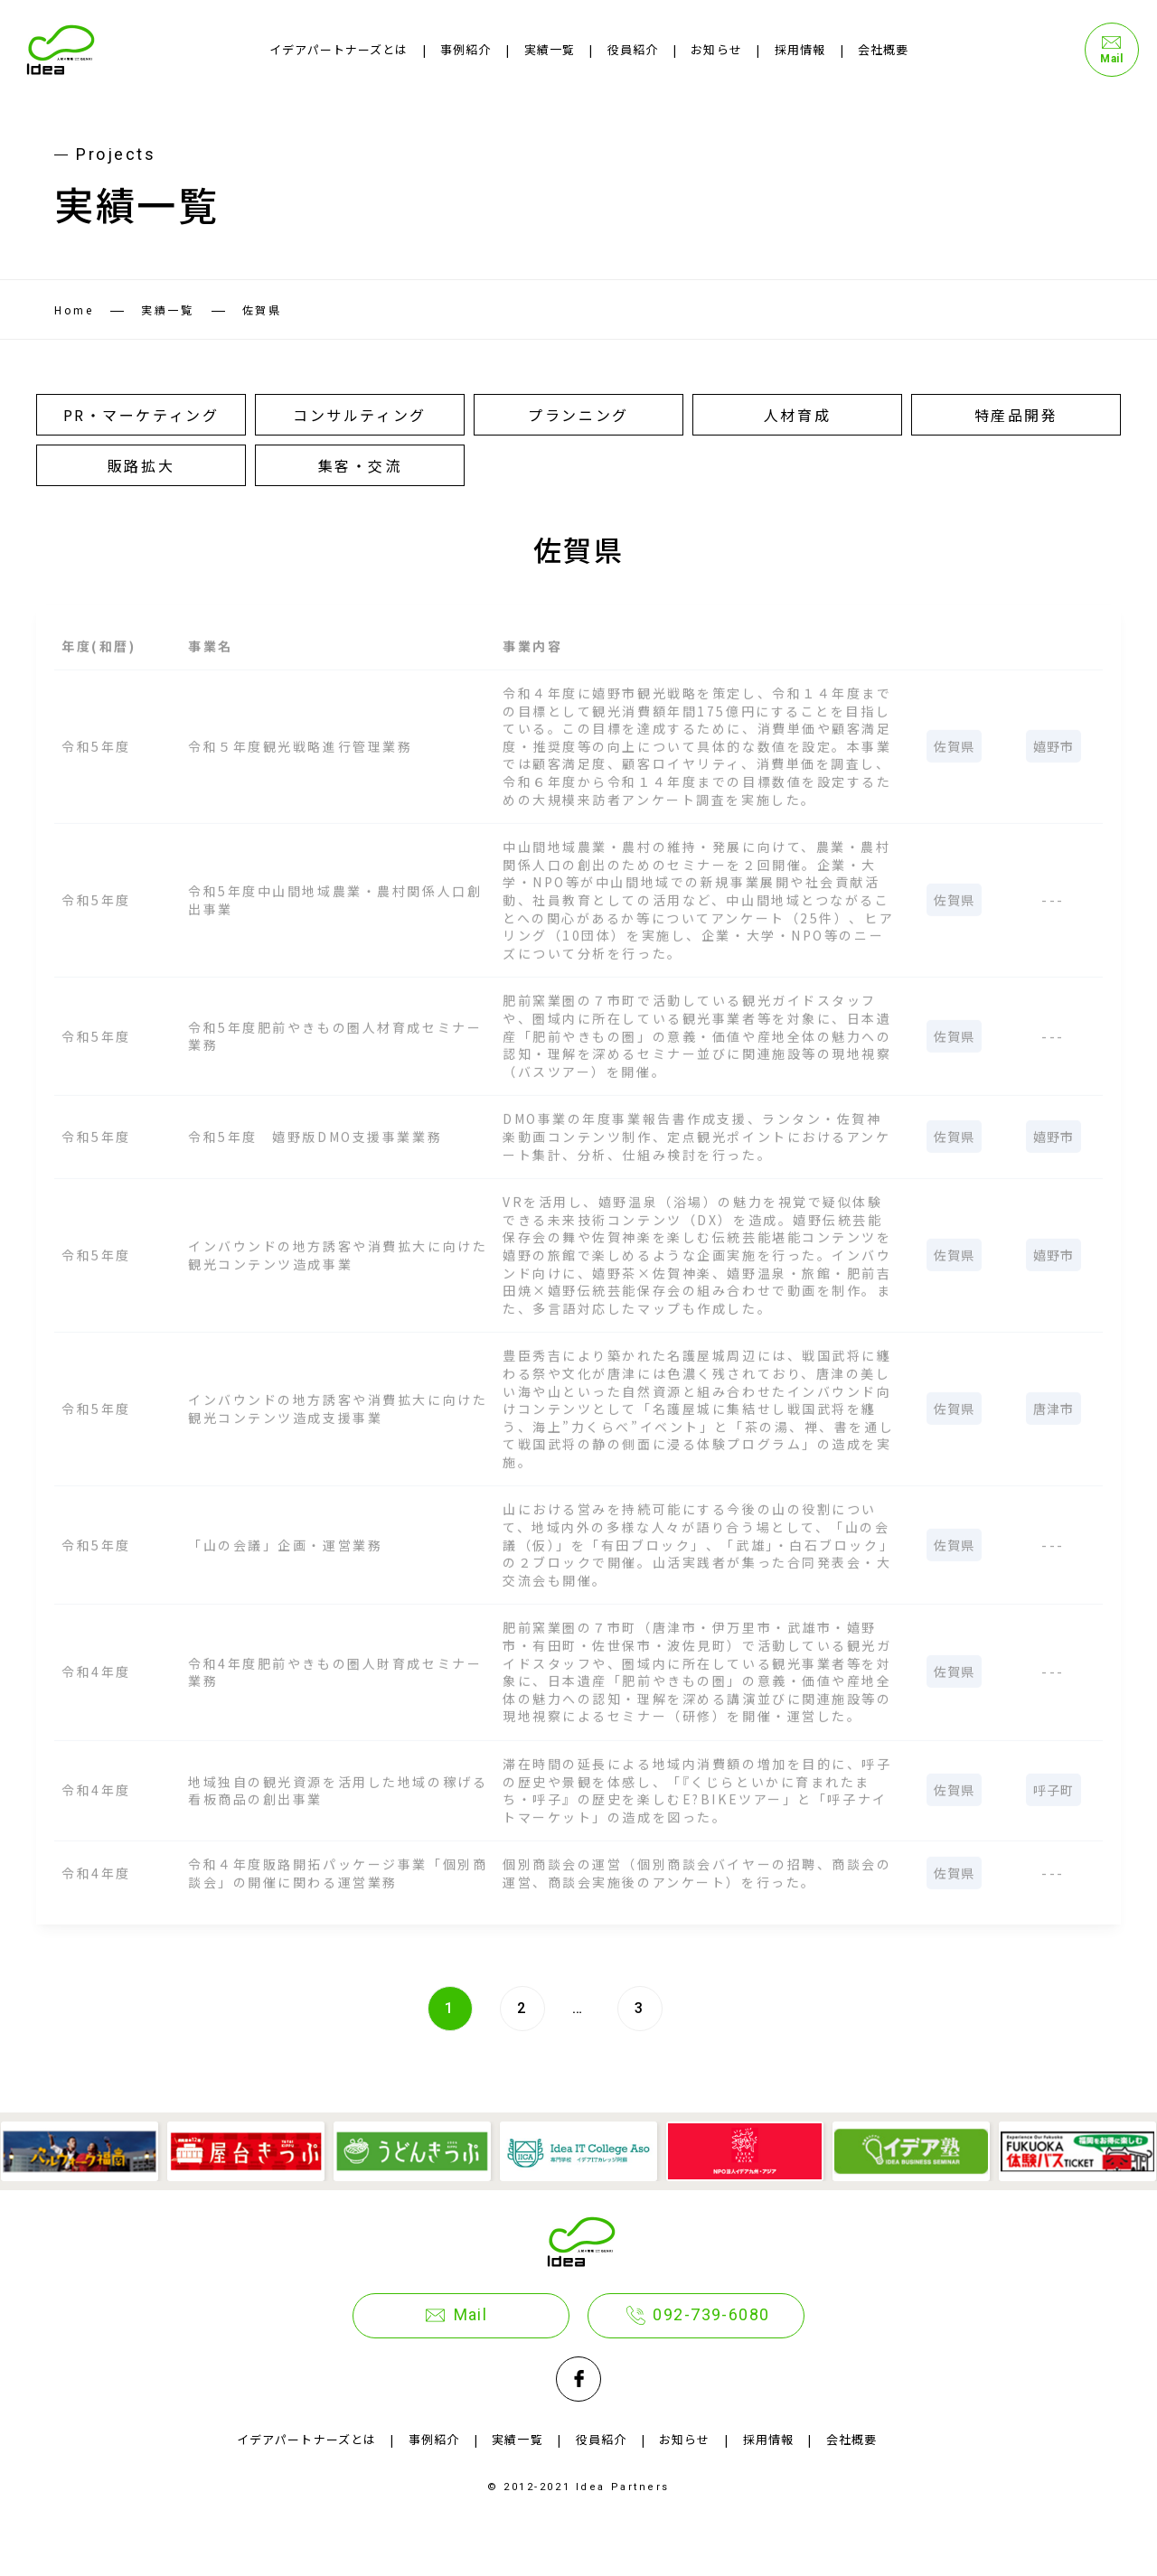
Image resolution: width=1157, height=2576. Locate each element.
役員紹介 (632, 49)
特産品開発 (1016, 415)
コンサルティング (359, 415)
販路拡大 (141, 465)
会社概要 (883, 49)
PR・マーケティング (141, 415)
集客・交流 (360, 465)
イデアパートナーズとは (338, 49)
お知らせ (716, 49)
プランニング (578, 415)
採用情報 (800, 49)
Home (73, 309)
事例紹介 (465, 49)
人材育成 (797, 415)
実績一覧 (549, 49)
